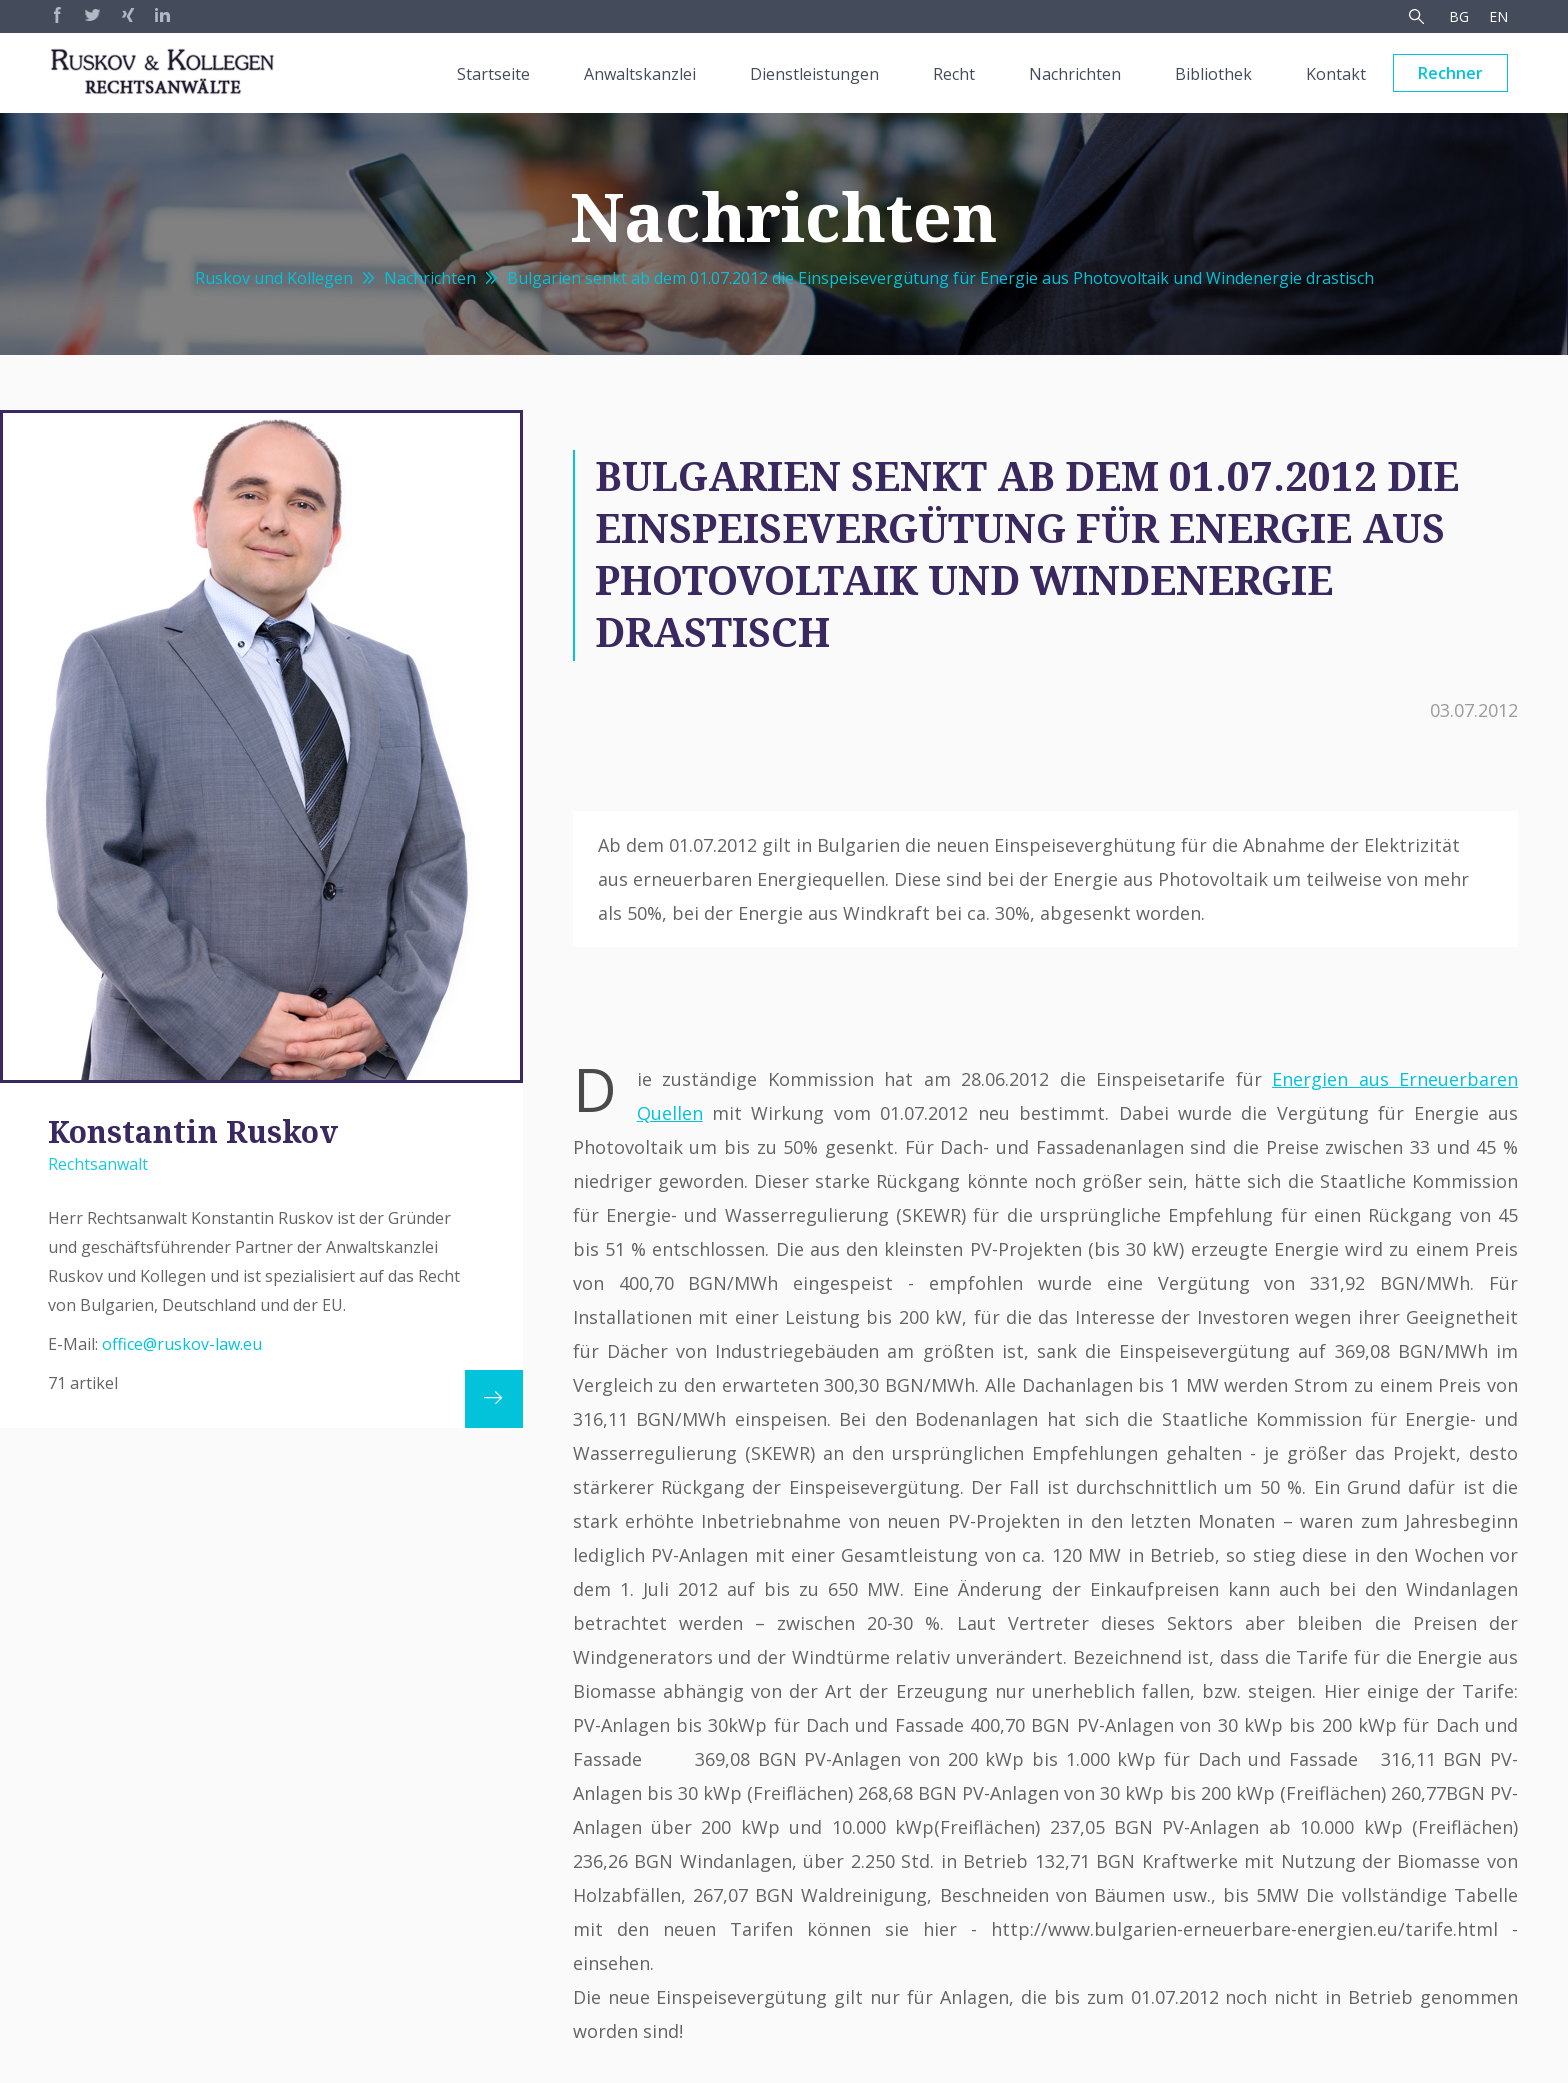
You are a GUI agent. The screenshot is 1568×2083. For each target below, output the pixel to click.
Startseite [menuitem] (493, 74)
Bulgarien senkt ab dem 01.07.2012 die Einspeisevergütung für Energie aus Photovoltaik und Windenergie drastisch (940, 278)
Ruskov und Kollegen (274, 278)
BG (1459, 16)
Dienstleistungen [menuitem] (814, 74)
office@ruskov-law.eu (182, 1344)
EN (1498, 16)
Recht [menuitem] (954, 74)
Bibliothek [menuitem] (1213, 74)
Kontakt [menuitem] (1336, 74)
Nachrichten (430, 278)
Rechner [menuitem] (1450, 73)
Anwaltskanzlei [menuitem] (640, 74)
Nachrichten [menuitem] (1075, 74)
